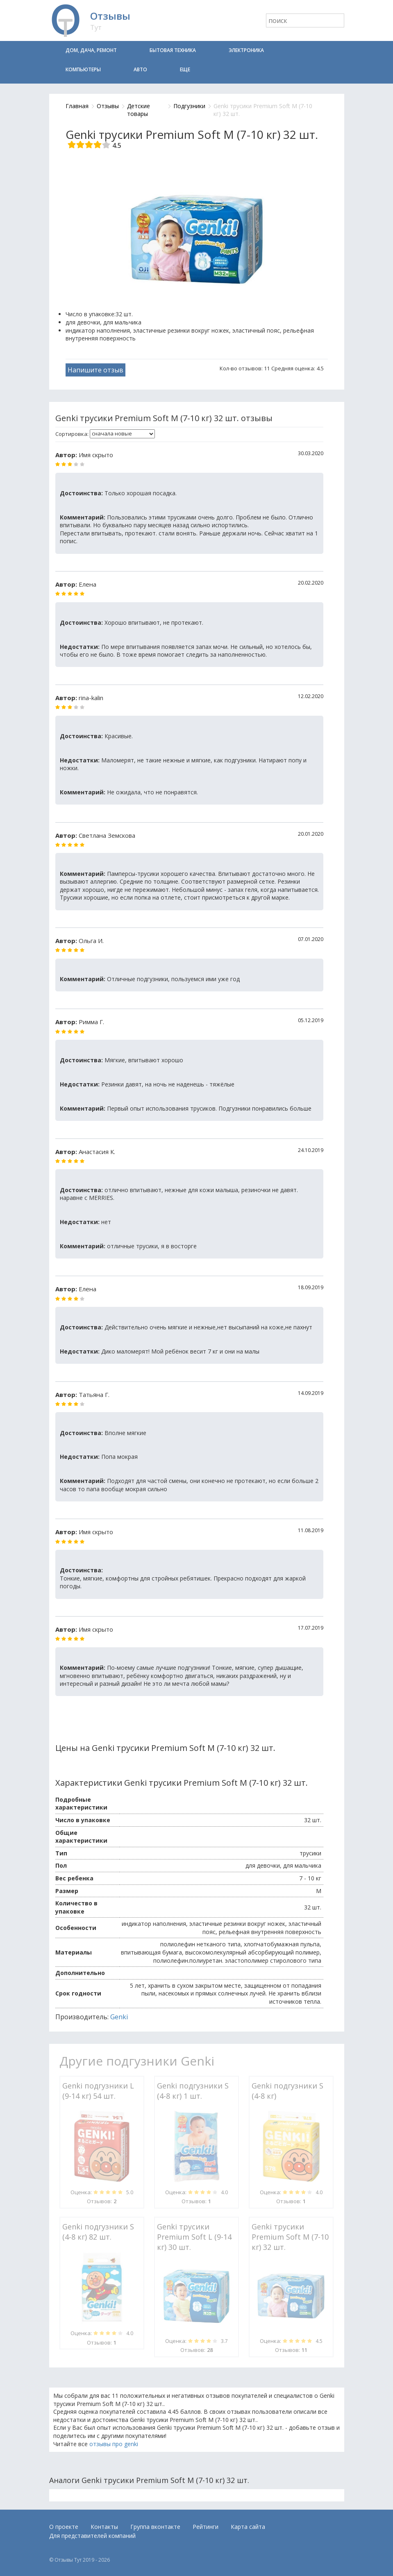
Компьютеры (83, 69)
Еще (185, 69)
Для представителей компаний (92, 2536)
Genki (119, 2016)
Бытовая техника (173, 50)
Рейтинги (205, 2527)
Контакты (104, 2527)
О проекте (63, 2527)
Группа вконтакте (155, 2527)
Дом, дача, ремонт (91, 50)
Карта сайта (248, 2527)
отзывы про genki (113, 2444)
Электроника (246, 50)
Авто (140, 69)
